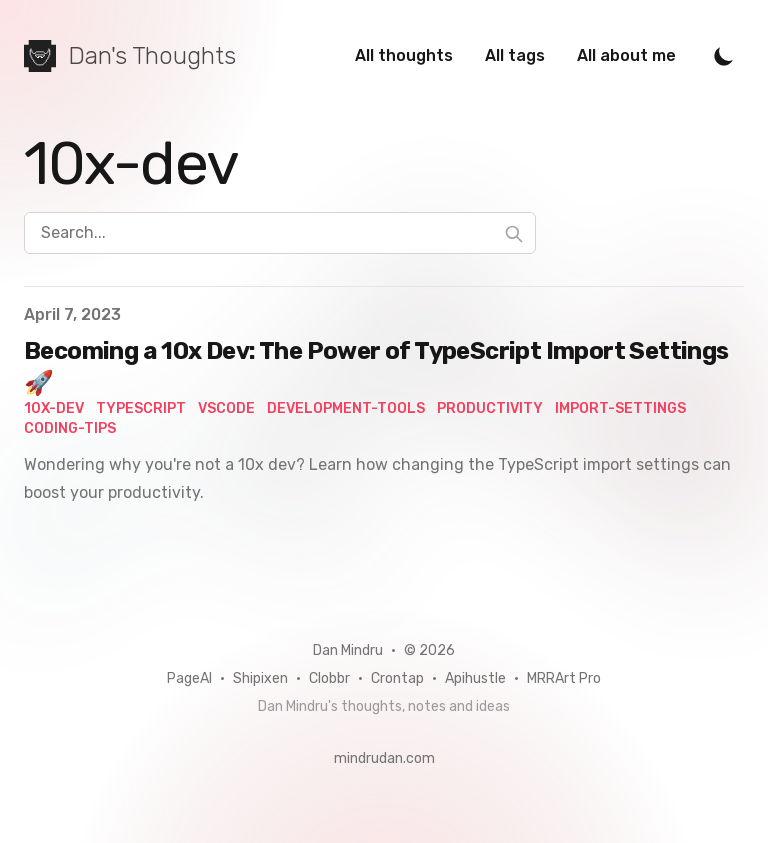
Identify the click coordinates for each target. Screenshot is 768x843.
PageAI (189, 678)
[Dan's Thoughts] (130, 56)
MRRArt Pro (564, 678)
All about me (626, 55)
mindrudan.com (384, 758)
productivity (490, 408)
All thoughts (404, 55)
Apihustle (475, 678)
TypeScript (141, 408)
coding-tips (70, 428)
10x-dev (54, 408)
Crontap (397, 678)
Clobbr (329, 678)
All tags (515, 55)
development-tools (346, 408)
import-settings (620, 408)
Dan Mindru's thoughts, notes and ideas (384, 706)
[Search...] (280, 233)
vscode (226, 408)
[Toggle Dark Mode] (724, 56)
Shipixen (260, 678)
